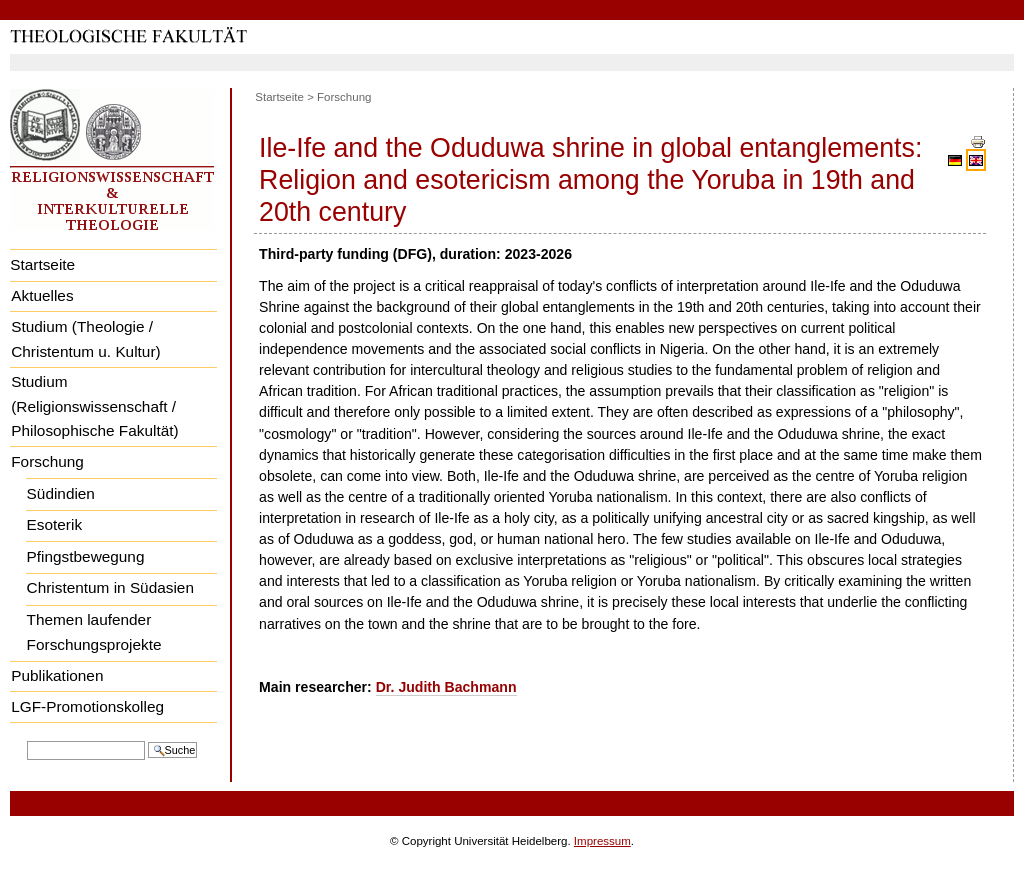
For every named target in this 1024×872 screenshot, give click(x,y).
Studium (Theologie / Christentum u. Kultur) (85, 339)
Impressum (602, 841)
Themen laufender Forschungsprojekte (94, 632)
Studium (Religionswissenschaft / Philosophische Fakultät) (94, 406)
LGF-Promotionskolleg (87, 706)
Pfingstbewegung (86, 556)
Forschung (47, 461)
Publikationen (57, 675)
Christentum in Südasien (110, 587)
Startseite (42, 264)
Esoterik (54, 524)
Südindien (61, 493)
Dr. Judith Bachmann (446, 687)
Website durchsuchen (26, 739)
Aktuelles (42, 295)
